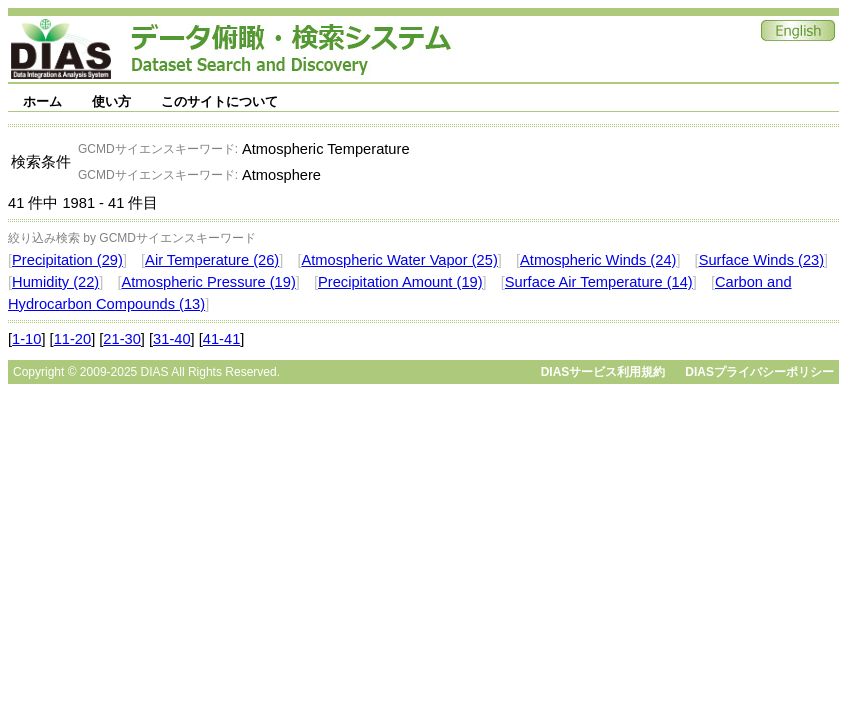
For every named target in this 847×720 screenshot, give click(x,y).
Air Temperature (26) (212, 260)
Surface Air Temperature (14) (599, 282)
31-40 (172, 339)
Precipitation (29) (67, 260)
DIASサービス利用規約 (603, 372)
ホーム (42, 101)
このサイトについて (219, 101)
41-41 (222, 339)
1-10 (26, 339)
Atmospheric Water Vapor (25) (399, 260)
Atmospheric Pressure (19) (208, 282)
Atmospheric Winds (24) (598, 260)
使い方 (111, 101)
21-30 (122, 339)
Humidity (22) (55, 282)
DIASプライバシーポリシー (759, 372)
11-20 (73, 339)
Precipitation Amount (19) (400, 282)
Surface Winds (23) (761, 260)
